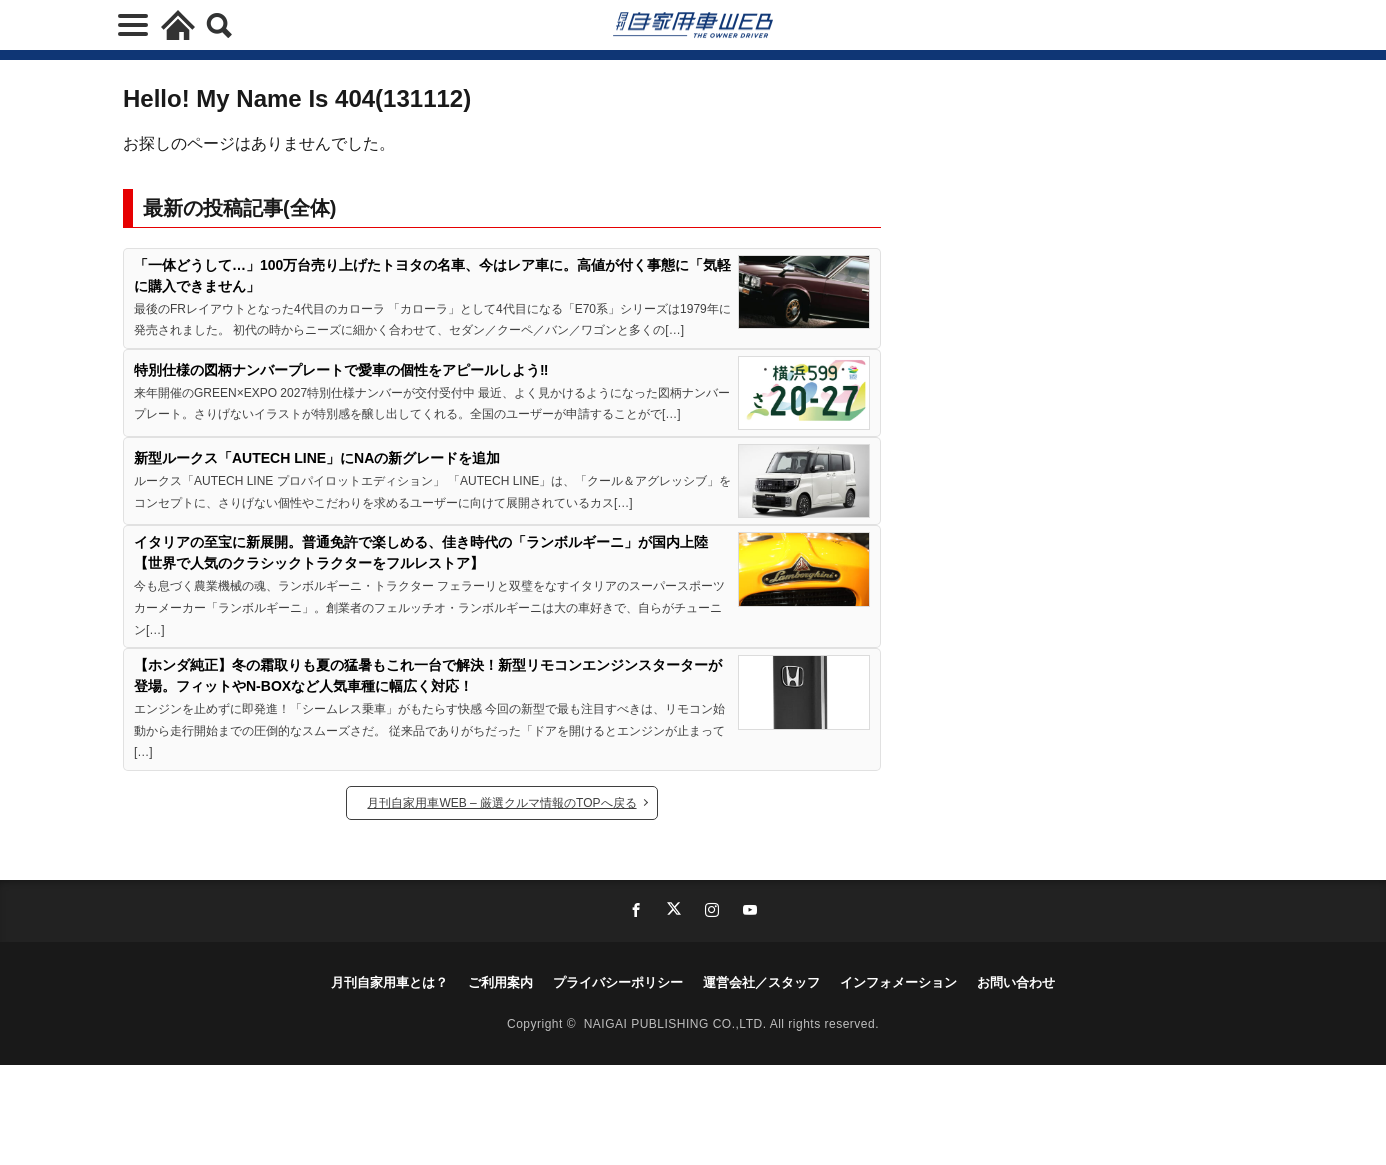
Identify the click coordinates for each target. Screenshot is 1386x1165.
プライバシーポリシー (618, 982)
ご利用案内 (500, 982)
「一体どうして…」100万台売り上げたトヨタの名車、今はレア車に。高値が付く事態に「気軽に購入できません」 (432, 275)
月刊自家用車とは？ (389, 982)
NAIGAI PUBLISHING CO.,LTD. (677, 1024)
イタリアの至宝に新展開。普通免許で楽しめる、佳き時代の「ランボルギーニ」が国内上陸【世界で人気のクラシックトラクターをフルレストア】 (421, 552)
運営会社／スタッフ (761, 982)
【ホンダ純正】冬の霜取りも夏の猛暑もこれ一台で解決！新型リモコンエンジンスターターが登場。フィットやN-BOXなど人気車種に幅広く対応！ (428, 675)
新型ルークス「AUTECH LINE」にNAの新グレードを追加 (317, 458)
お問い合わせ (1016, 982)
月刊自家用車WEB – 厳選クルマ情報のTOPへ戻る (501, 803)
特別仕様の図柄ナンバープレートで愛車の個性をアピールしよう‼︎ (341, 370)
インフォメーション (898, 982)
